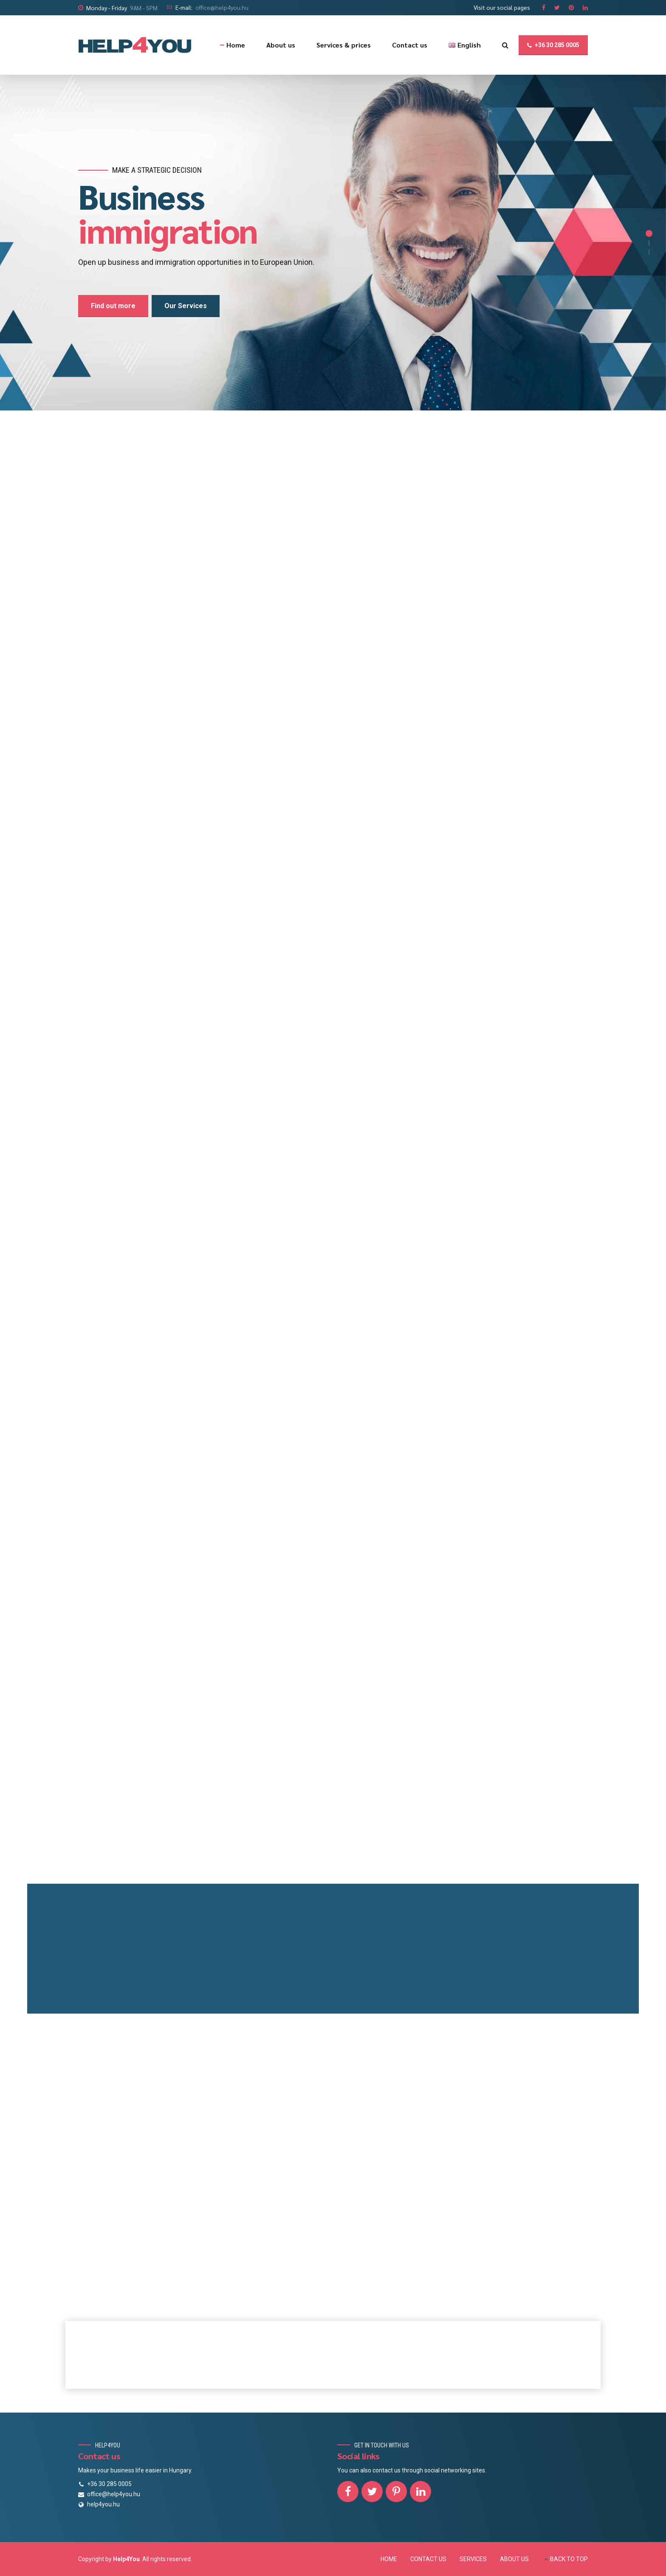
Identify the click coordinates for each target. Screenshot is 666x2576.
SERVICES (473, 2559)
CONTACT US (428, 2559)
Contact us (409, 44)
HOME (389, 2559)
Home (235, 44)
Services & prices (343, 44)
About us (280, 44)
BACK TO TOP (569, 2559)
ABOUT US (514, 2559)
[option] (333, 242)
